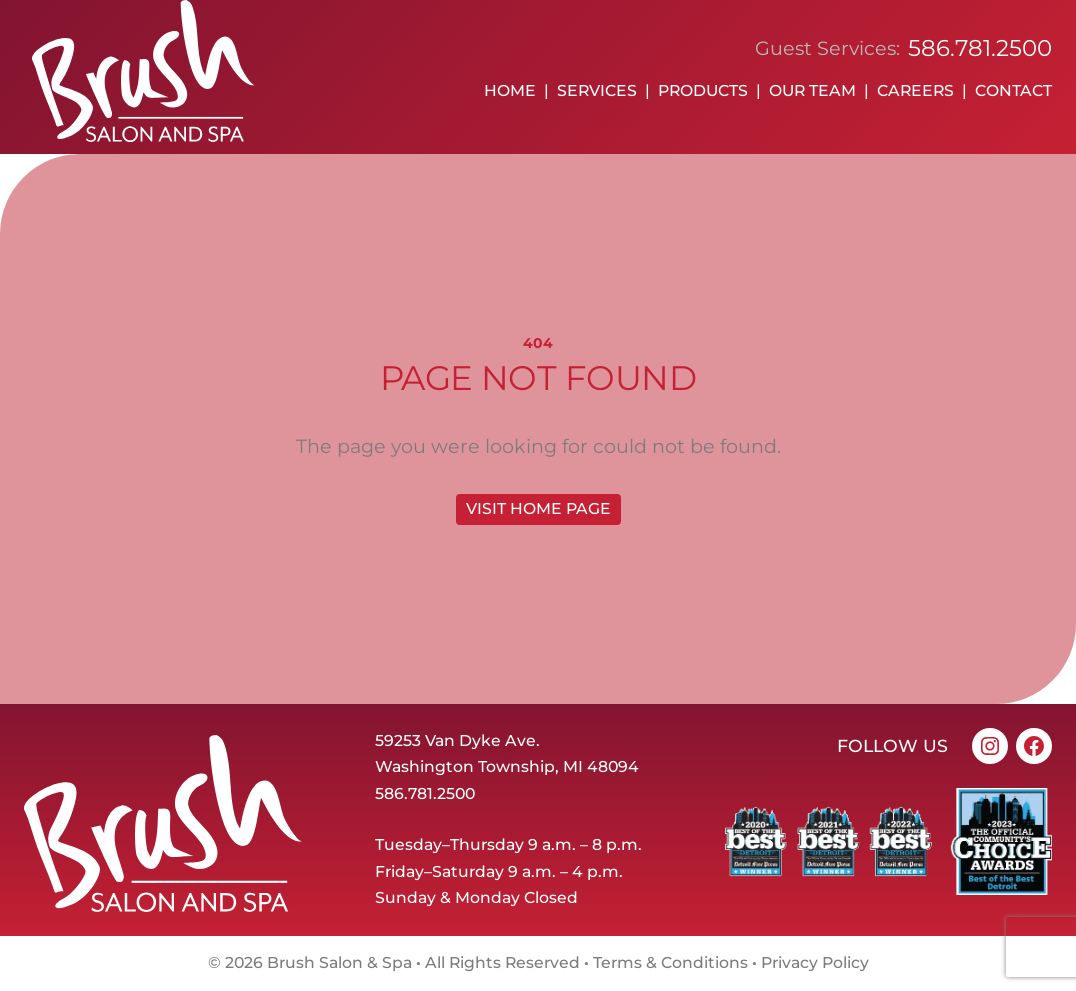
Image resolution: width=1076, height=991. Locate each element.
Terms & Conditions (670, 962)
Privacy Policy (815, 962)
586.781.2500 (980, 48)
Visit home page (538, 508)
